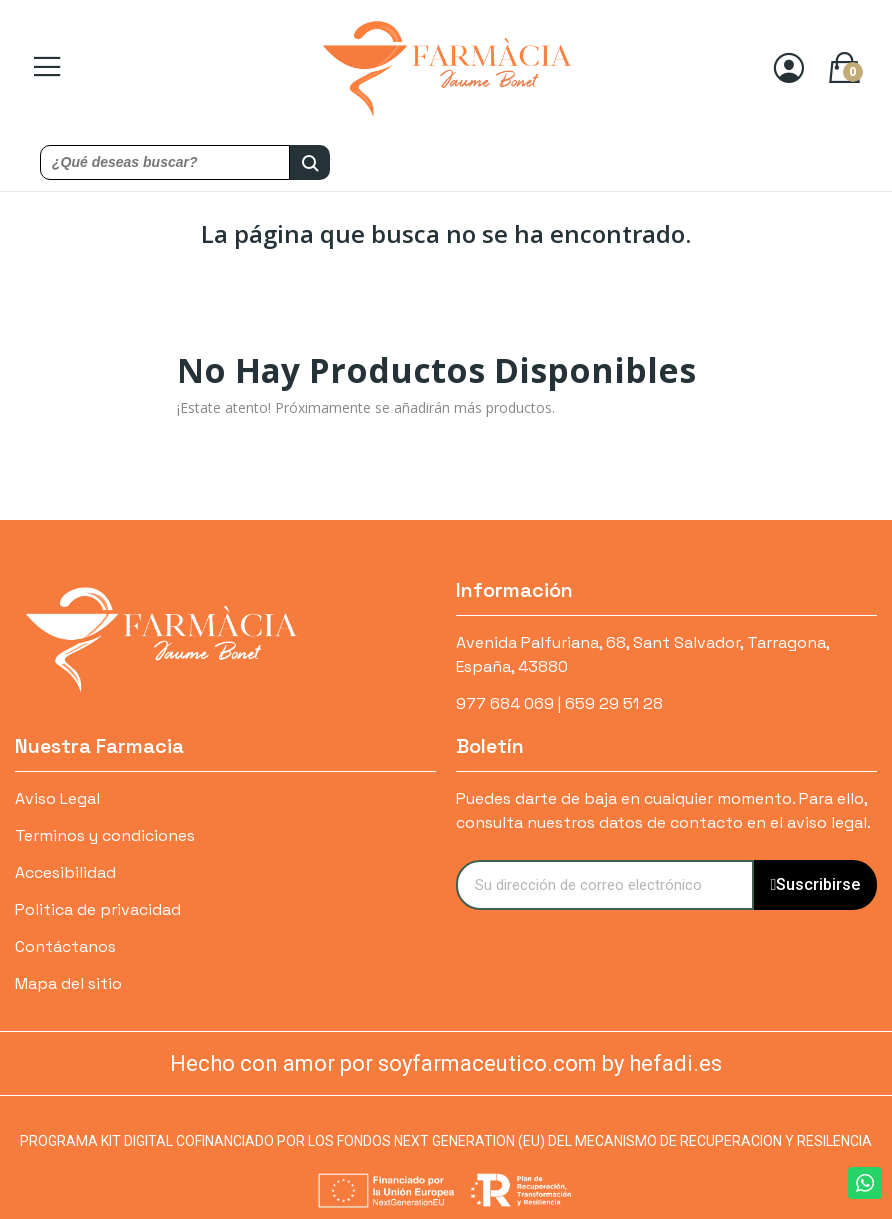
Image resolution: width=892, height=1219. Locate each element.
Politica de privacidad (98, 909)
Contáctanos (65, 946)
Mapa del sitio (68, 983)
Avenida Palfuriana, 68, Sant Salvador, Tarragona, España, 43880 (642, 654)
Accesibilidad (65, 872)
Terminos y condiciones (105, 835)
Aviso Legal (57, 798)
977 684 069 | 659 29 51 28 (559, 703)
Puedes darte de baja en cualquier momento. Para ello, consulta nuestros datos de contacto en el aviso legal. (663, 810)
